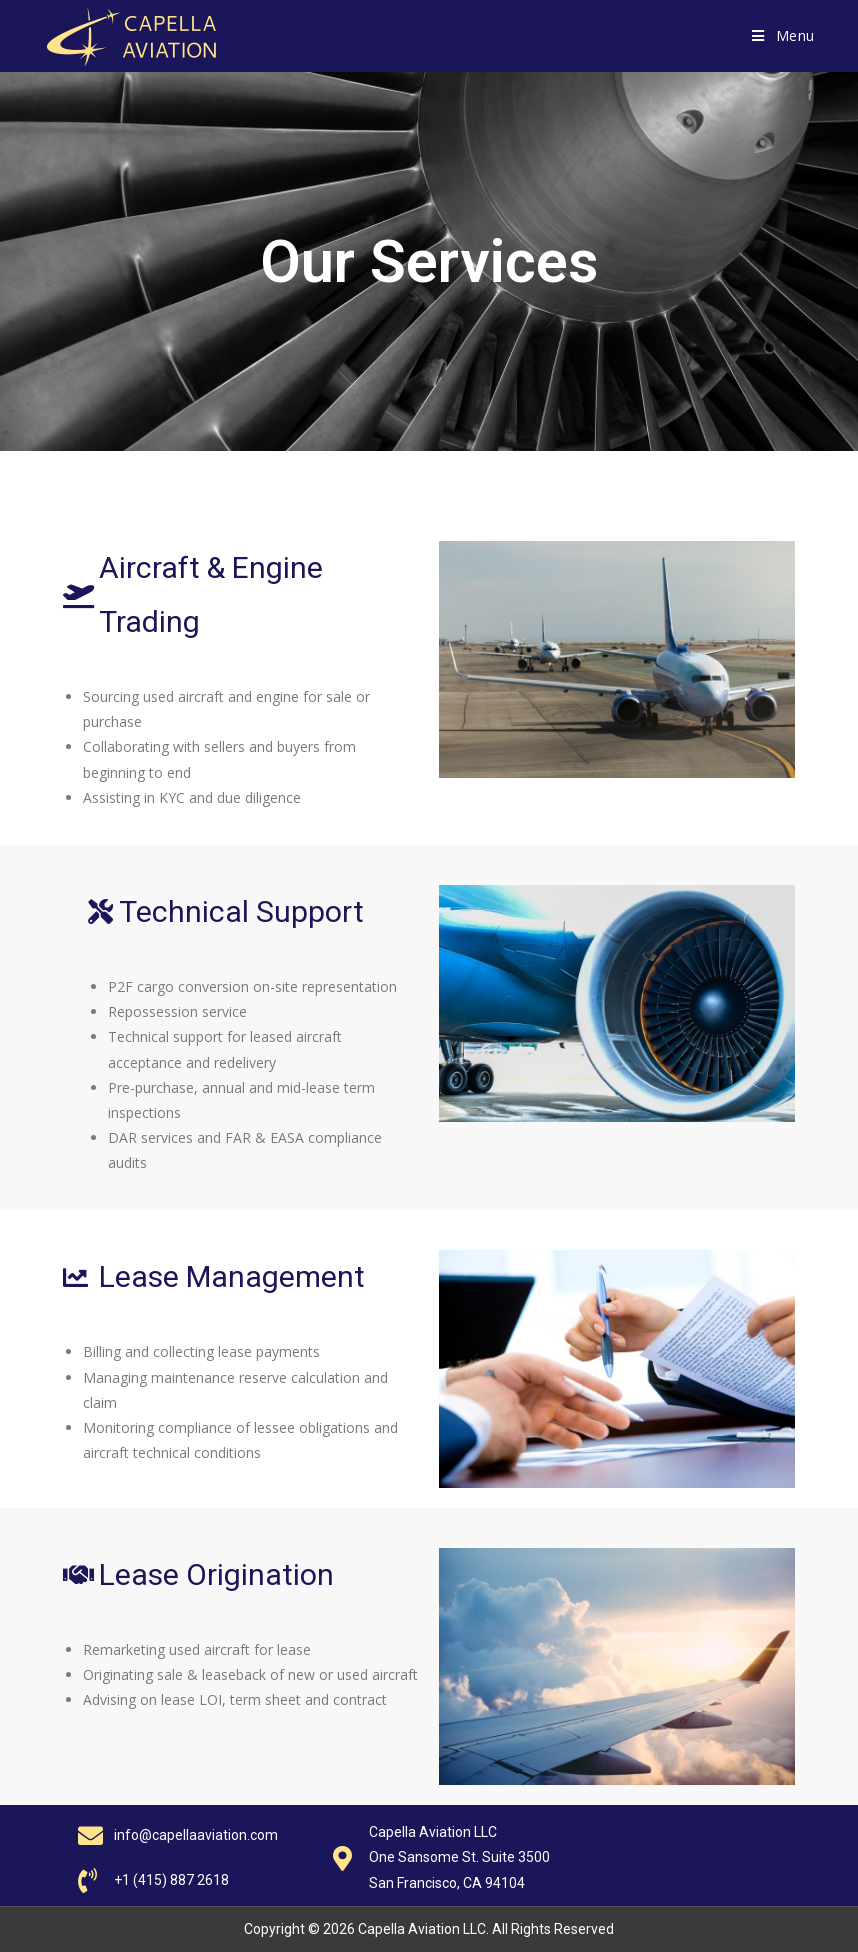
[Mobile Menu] (783, 36)
